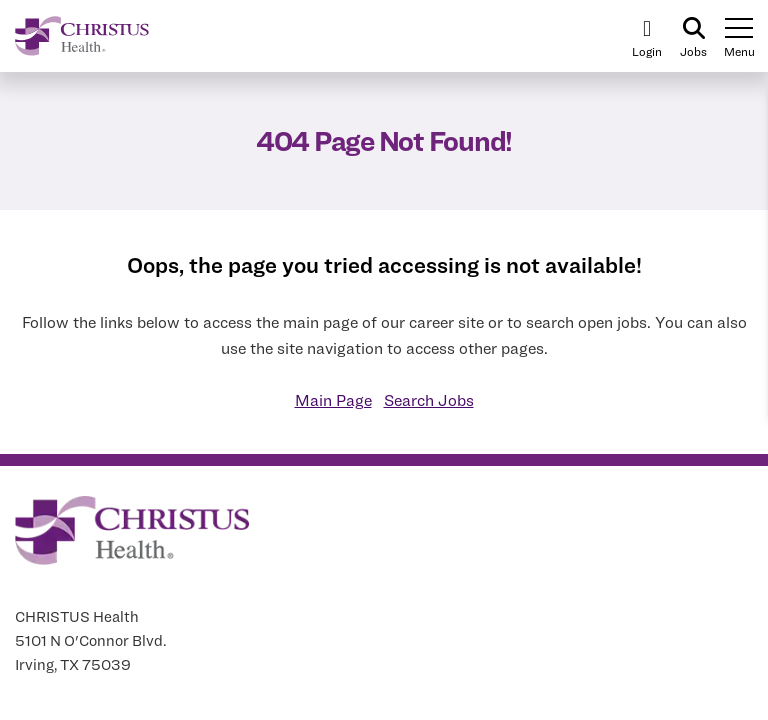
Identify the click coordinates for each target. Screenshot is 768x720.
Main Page (333, 400)
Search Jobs (429, 400)
